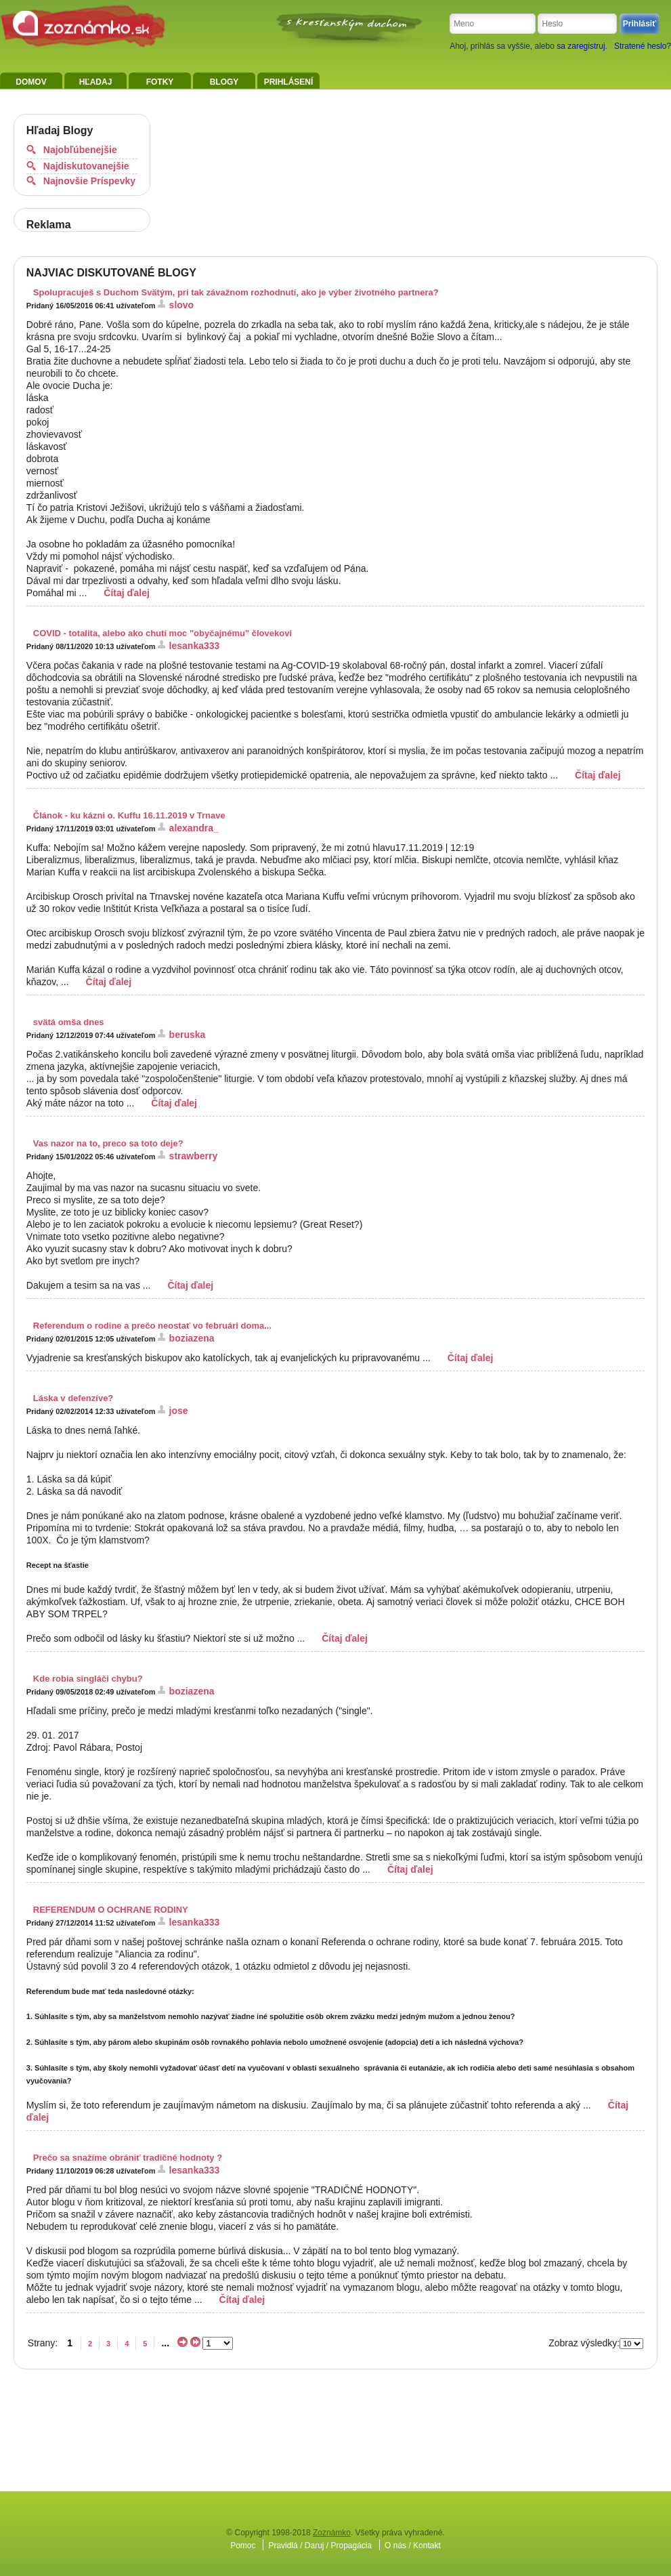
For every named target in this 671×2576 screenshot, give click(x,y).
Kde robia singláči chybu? (88, 1679)
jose (178, 1410)
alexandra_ (194, 828)
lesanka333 (194, 645)
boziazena (192, 1338)
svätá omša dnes (68, 1022)
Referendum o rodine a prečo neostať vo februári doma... (152, 1326)
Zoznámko (332, 2532)
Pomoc (242, 2545)
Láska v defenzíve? (73, 1398)
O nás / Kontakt (413, 2545)
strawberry (193, 1155)
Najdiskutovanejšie (86, 166)
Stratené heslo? (642, 46)
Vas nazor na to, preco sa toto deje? (108, 1143)
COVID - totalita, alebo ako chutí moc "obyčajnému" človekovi (162, 633)
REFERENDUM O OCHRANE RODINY (110, 1910)
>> (195, 2342)
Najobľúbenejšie (80, 149)
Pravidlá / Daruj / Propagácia (320, 2545)
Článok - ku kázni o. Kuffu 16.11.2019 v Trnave (129, 815)
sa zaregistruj (581, 46)
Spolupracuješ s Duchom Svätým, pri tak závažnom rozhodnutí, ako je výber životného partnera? (236, 292)
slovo (181, 304)
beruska (187, 1034)
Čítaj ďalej (127, 592)
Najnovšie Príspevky (89, 180)
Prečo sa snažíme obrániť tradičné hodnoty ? (127, 2158)
